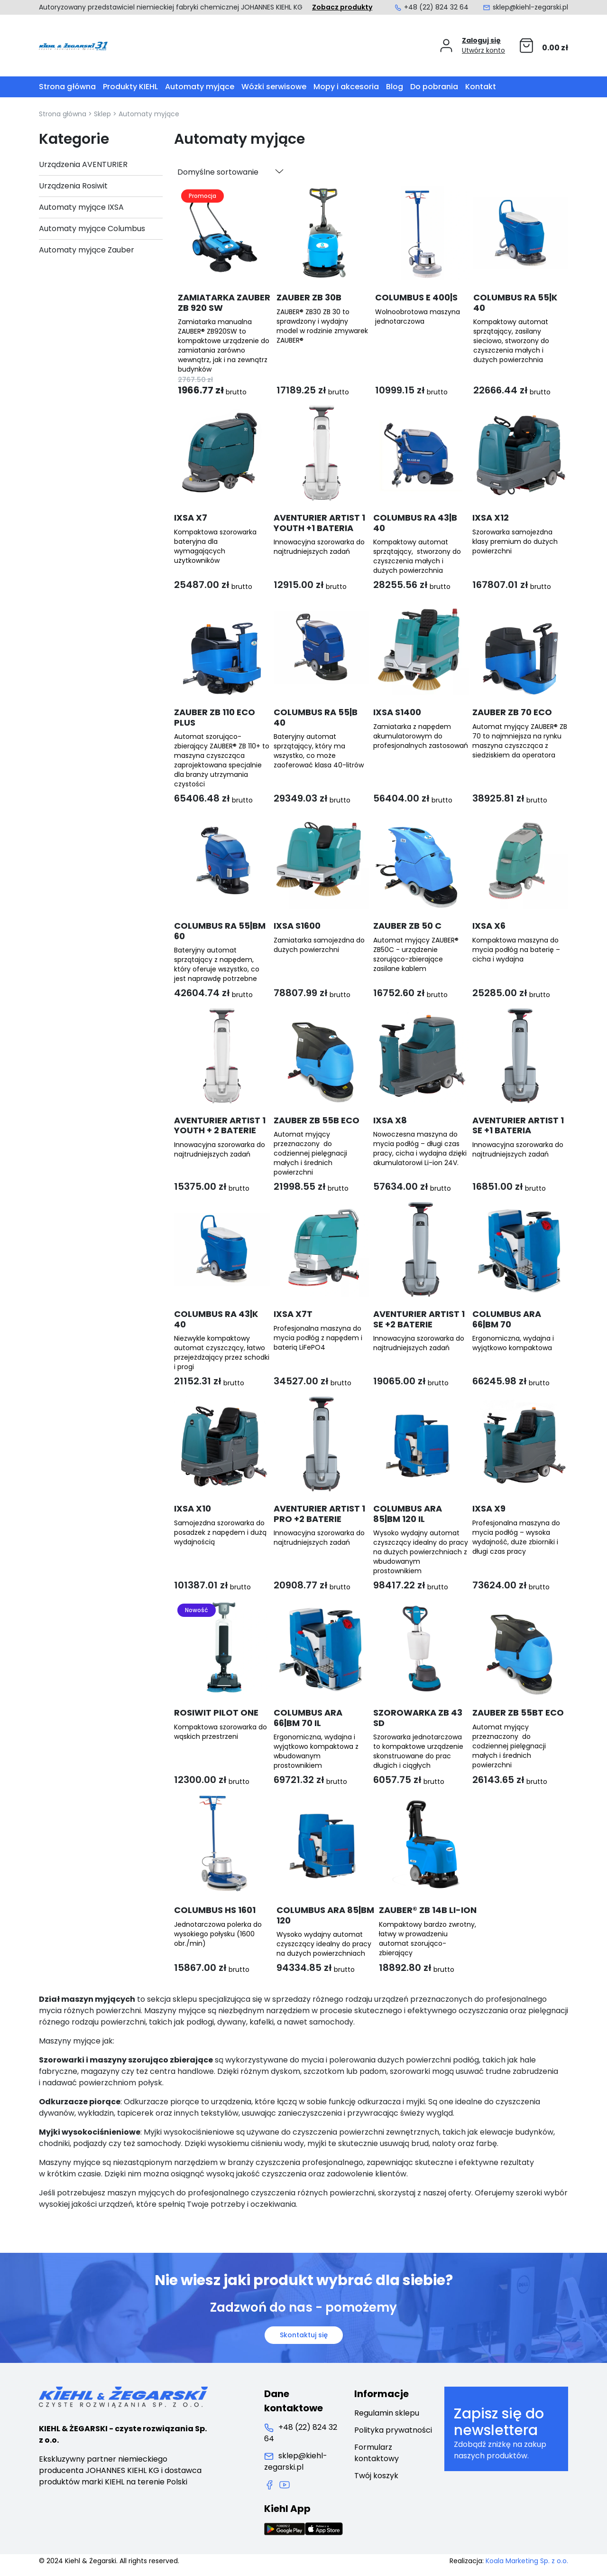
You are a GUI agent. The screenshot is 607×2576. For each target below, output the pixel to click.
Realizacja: (509, 2561)
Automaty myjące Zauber (86, 249)
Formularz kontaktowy (376, 2453)
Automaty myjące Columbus (92, 228)
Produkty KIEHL (130, 86)
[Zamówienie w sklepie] (229, 172)
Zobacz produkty (342, 7)
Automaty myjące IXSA (81, 207)
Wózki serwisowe (273, 86)
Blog (394, 86)
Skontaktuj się (304, 2335)
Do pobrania (434, 86)
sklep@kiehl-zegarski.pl (525, 7)
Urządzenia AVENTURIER (83, 164)
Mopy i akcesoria (346, 86)
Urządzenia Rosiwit (73, 185)
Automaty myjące (199, 86)
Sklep (102, 114)
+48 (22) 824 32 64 (431, 7)
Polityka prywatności (393, 2430)
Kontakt (480, 86)
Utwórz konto (483, 50)
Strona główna (67, 86)
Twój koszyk (376, 2475)
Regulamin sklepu (386, 2413)
